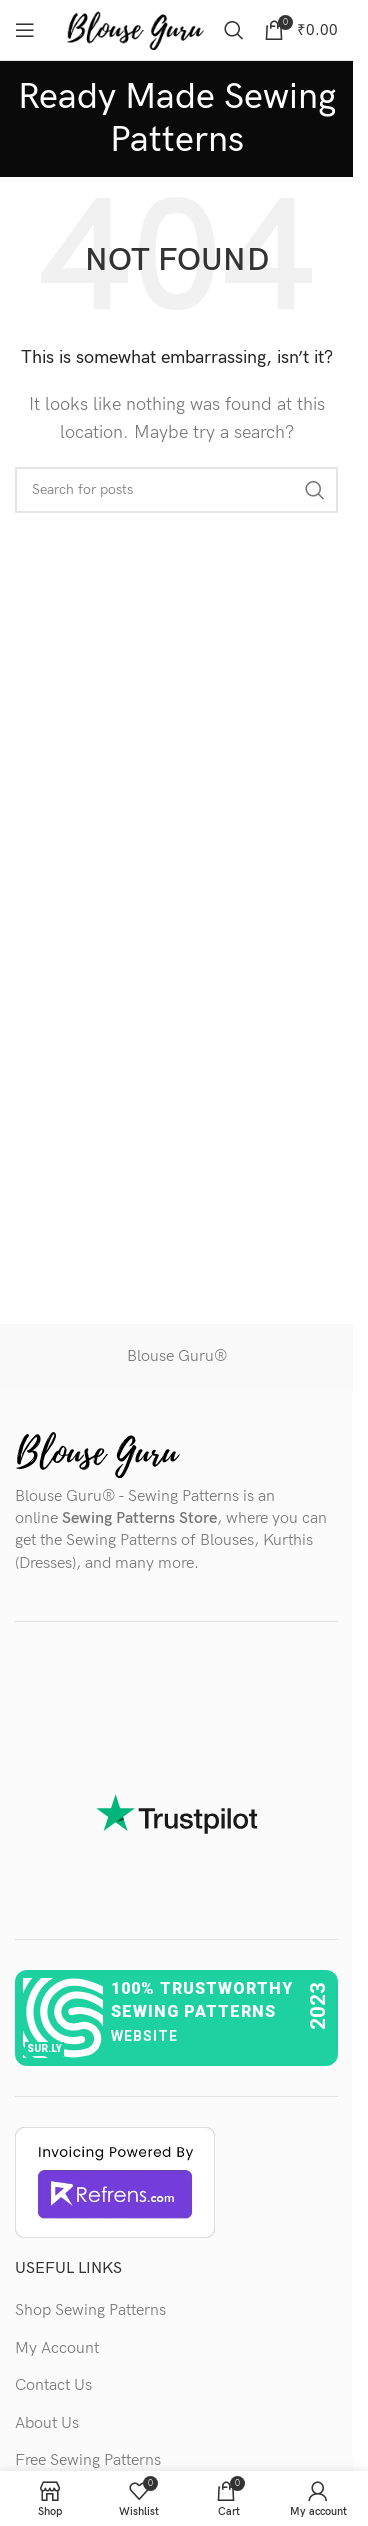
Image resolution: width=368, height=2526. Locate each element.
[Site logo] (135, 29)
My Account (57, 2348)
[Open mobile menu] (25, 30)
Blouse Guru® (177, 1356)
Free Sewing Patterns (88, 2460)
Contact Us (53, 2385)
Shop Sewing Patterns (90, 2310)
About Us (47, 2423)
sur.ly (44, 2048)
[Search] (234, 30)
